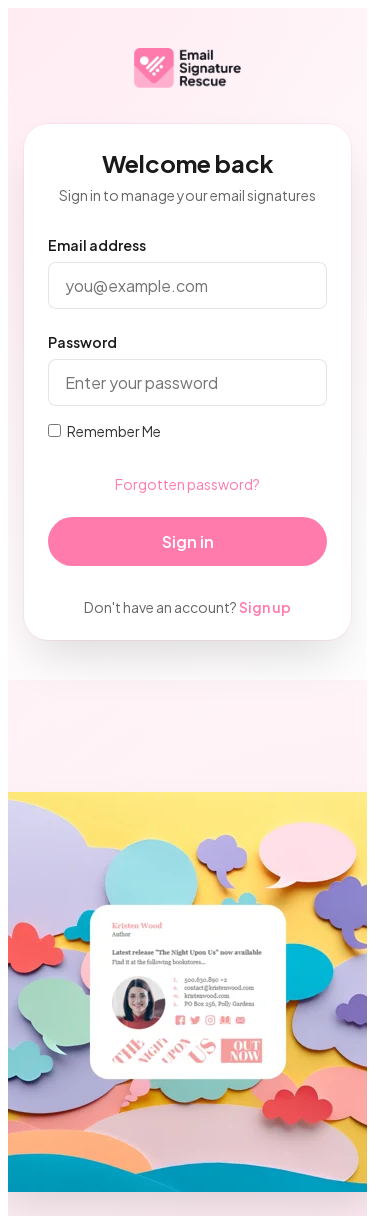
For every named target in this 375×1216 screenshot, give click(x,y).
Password (82, 342)
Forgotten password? (187, 484)
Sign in (188, 541)
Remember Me (104, 431)
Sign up (265, 607)
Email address (97, 245)
